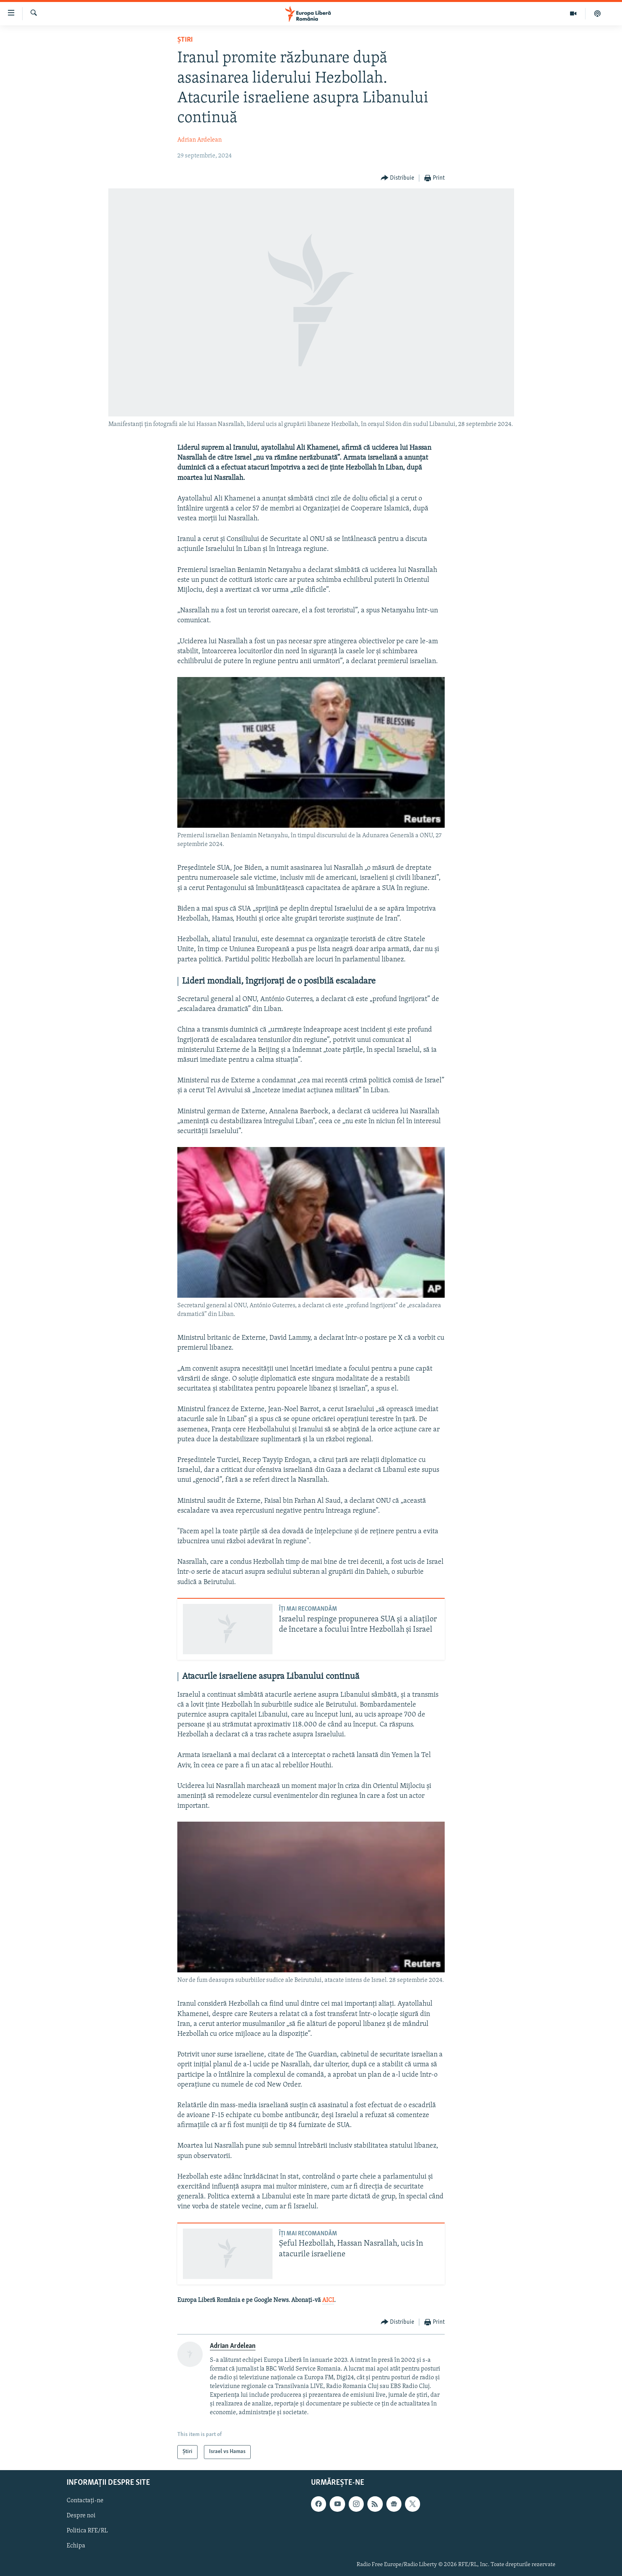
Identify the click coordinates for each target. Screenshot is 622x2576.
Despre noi (81, 2516)
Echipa (76, 2546)
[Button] (398, 178)
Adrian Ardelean (199, 140)
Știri (185, 40)
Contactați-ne (85, 2500)
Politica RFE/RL (87, 2531)
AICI (328, 2300)
